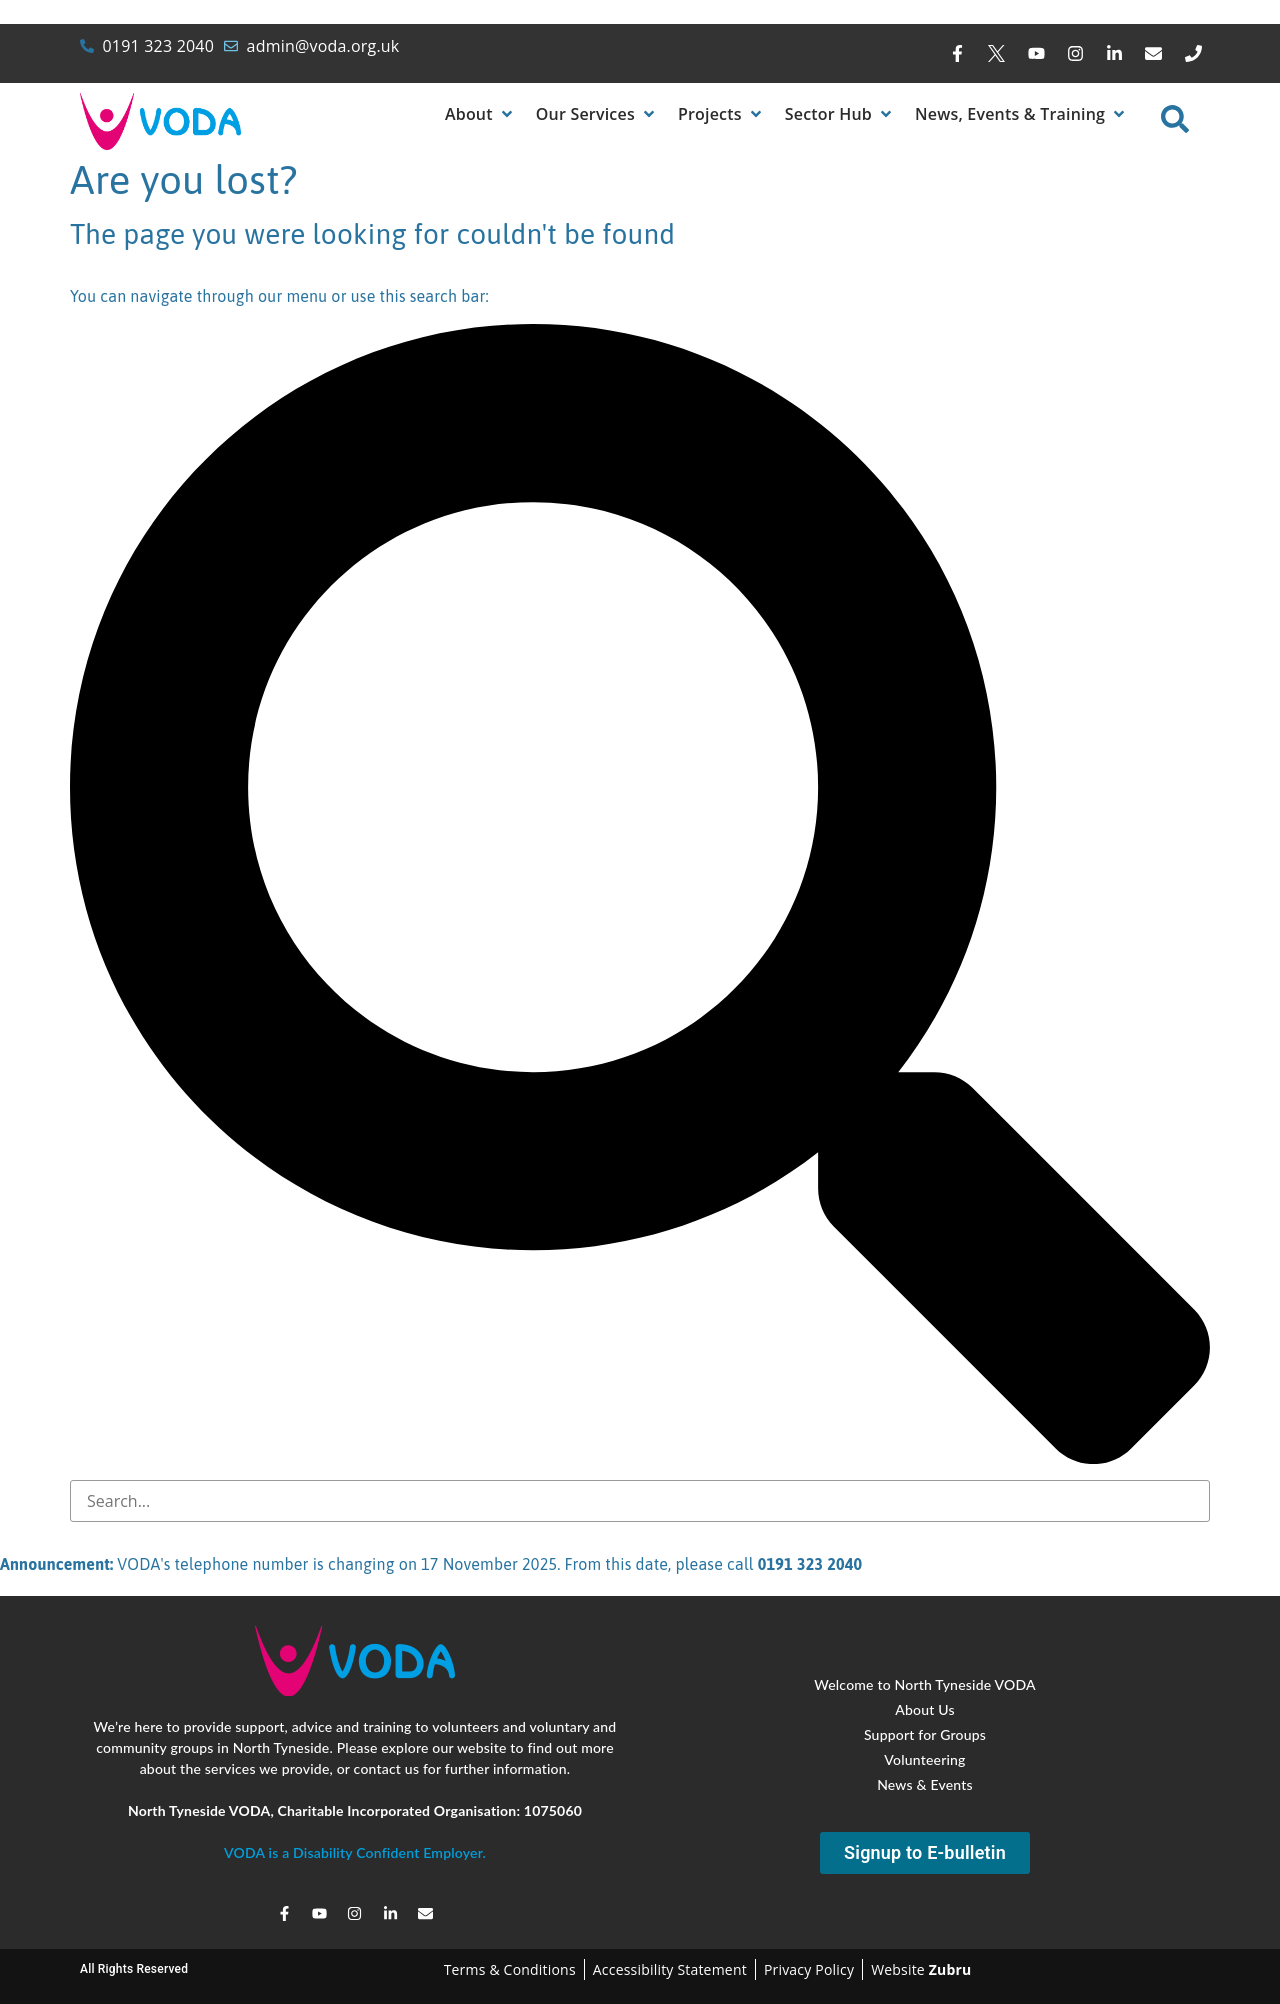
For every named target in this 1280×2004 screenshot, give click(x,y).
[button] (480, 114)
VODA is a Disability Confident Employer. (355, 1852)
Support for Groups (925, 1733)
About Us (924, 1708)
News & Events (925, 1783)
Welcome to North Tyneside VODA (925, 1683)
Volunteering (924, 1758)
